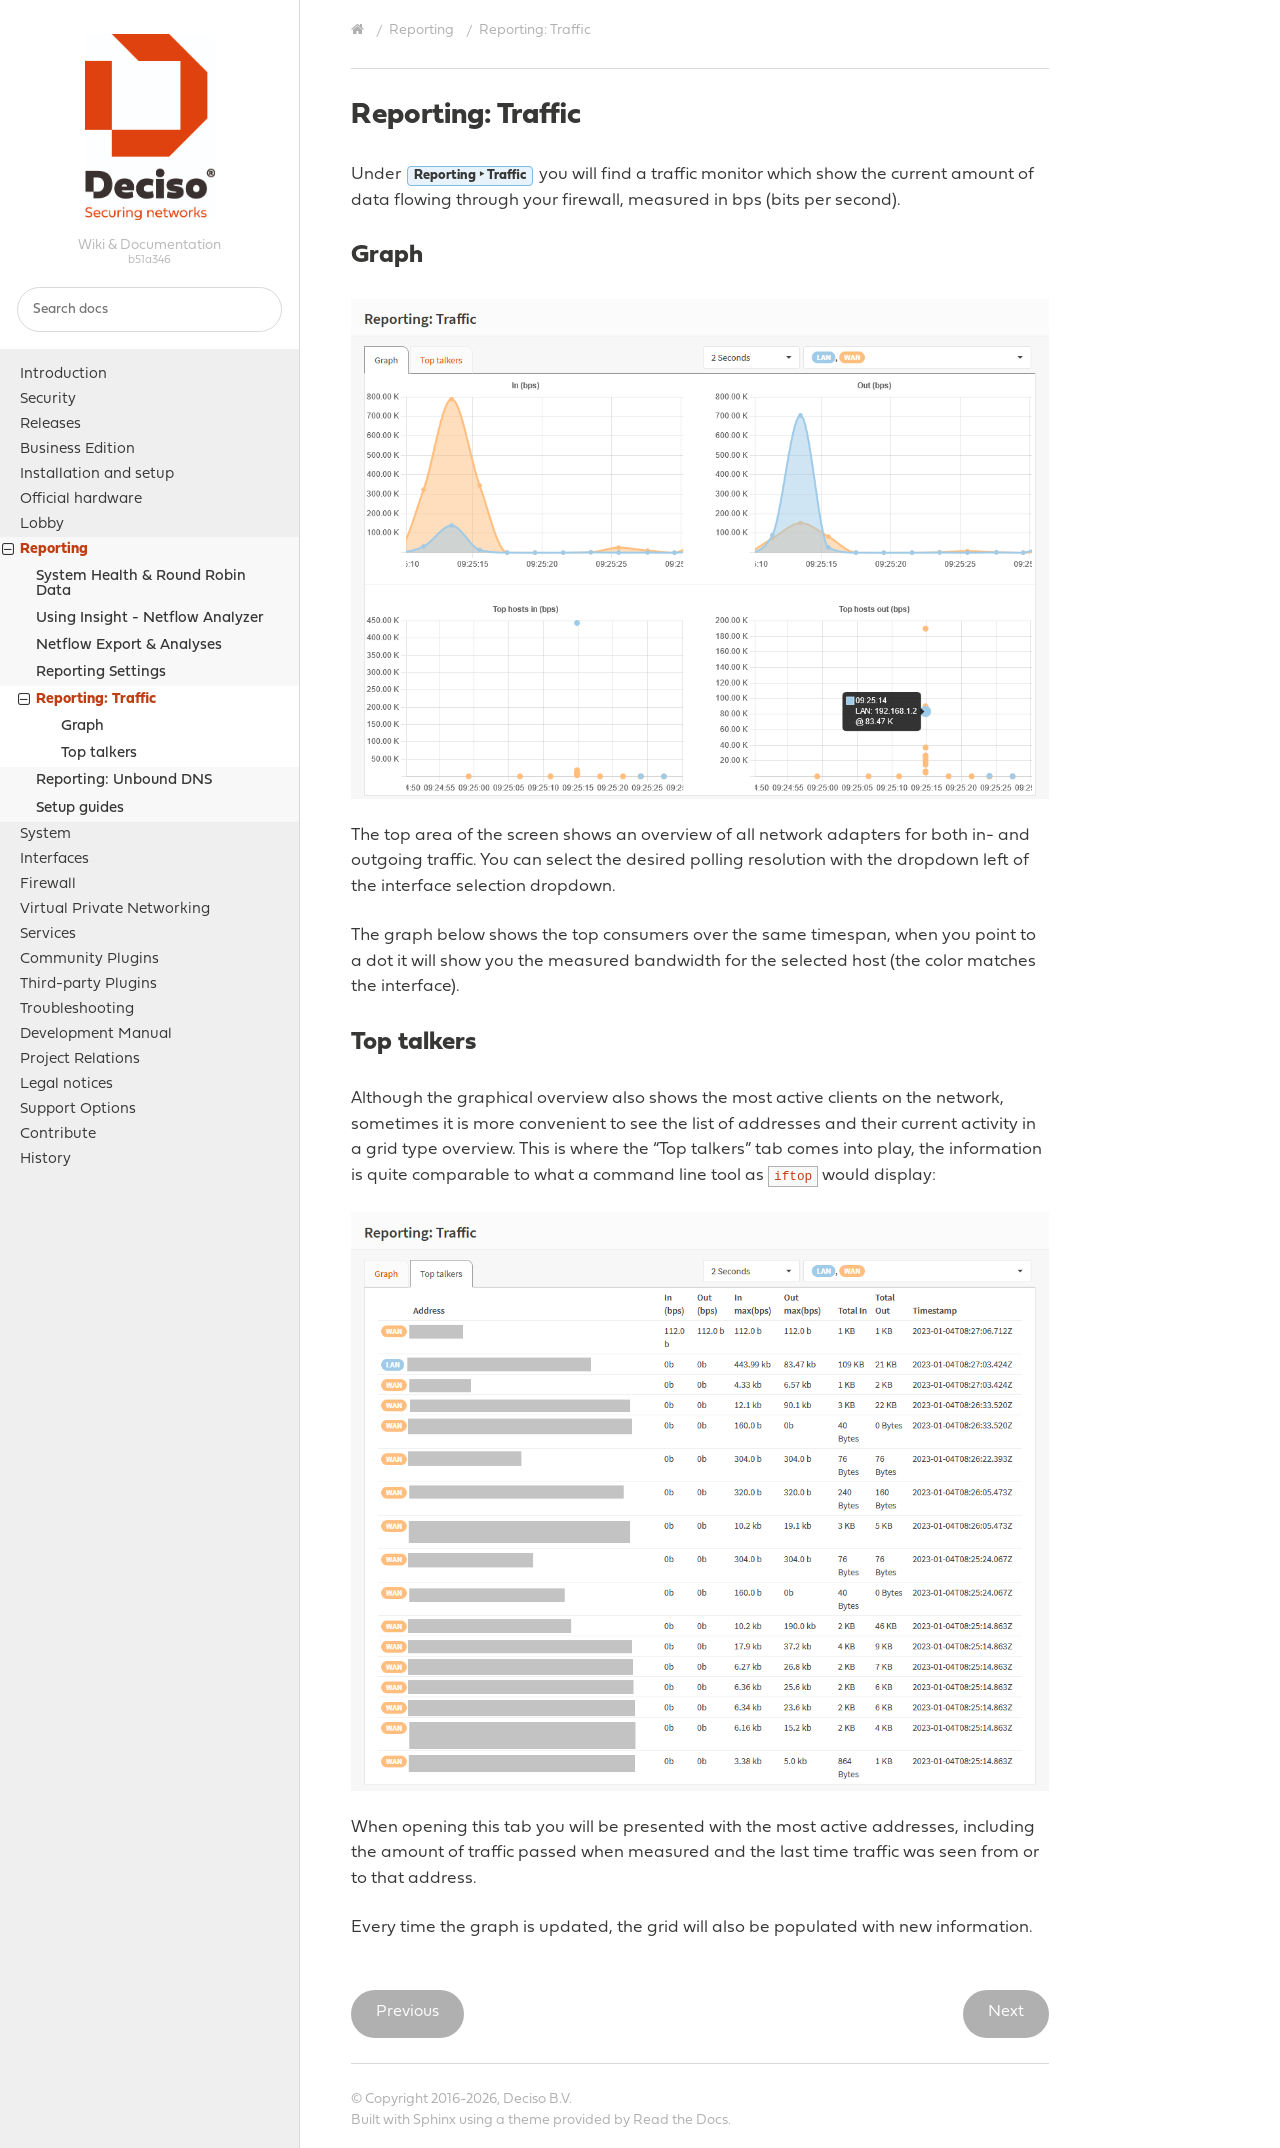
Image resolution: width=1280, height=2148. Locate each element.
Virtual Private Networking (115, 909)
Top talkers (99, 753)
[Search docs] (149, 309)
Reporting (45, 551)
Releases (50, 424)
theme (529, 2120)
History (45, 1159)
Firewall (48, 884)
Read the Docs (680, 2120)
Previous (407, 2012)
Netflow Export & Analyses (129, 645)
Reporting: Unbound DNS (124, 780)
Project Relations (80, 1059)
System (45, 834)
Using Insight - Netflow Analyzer (149, 618)
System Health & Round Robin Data (141, 584)
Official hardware (81, 499)
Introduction (63, 374)
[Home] (360, 30)
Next (1006, 2012)
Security (48, 399)
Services (48, 934)
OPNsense (150, 127)
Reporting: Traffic (87, 701)
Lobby (42, 524)
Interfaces (54, 859)
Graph (82, 726)
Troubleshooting (77, 1009)
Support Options (78, 1109)
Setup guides (80, 808)
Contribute (58, 1134)
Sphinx (434, 2120)
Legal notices (66, 1084)
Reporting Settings (101, 672)
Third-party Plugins (88, 984)
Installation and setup (97, 474)
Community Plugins (89, 959)
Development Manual (96, 1034)
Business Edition (77, 449)
